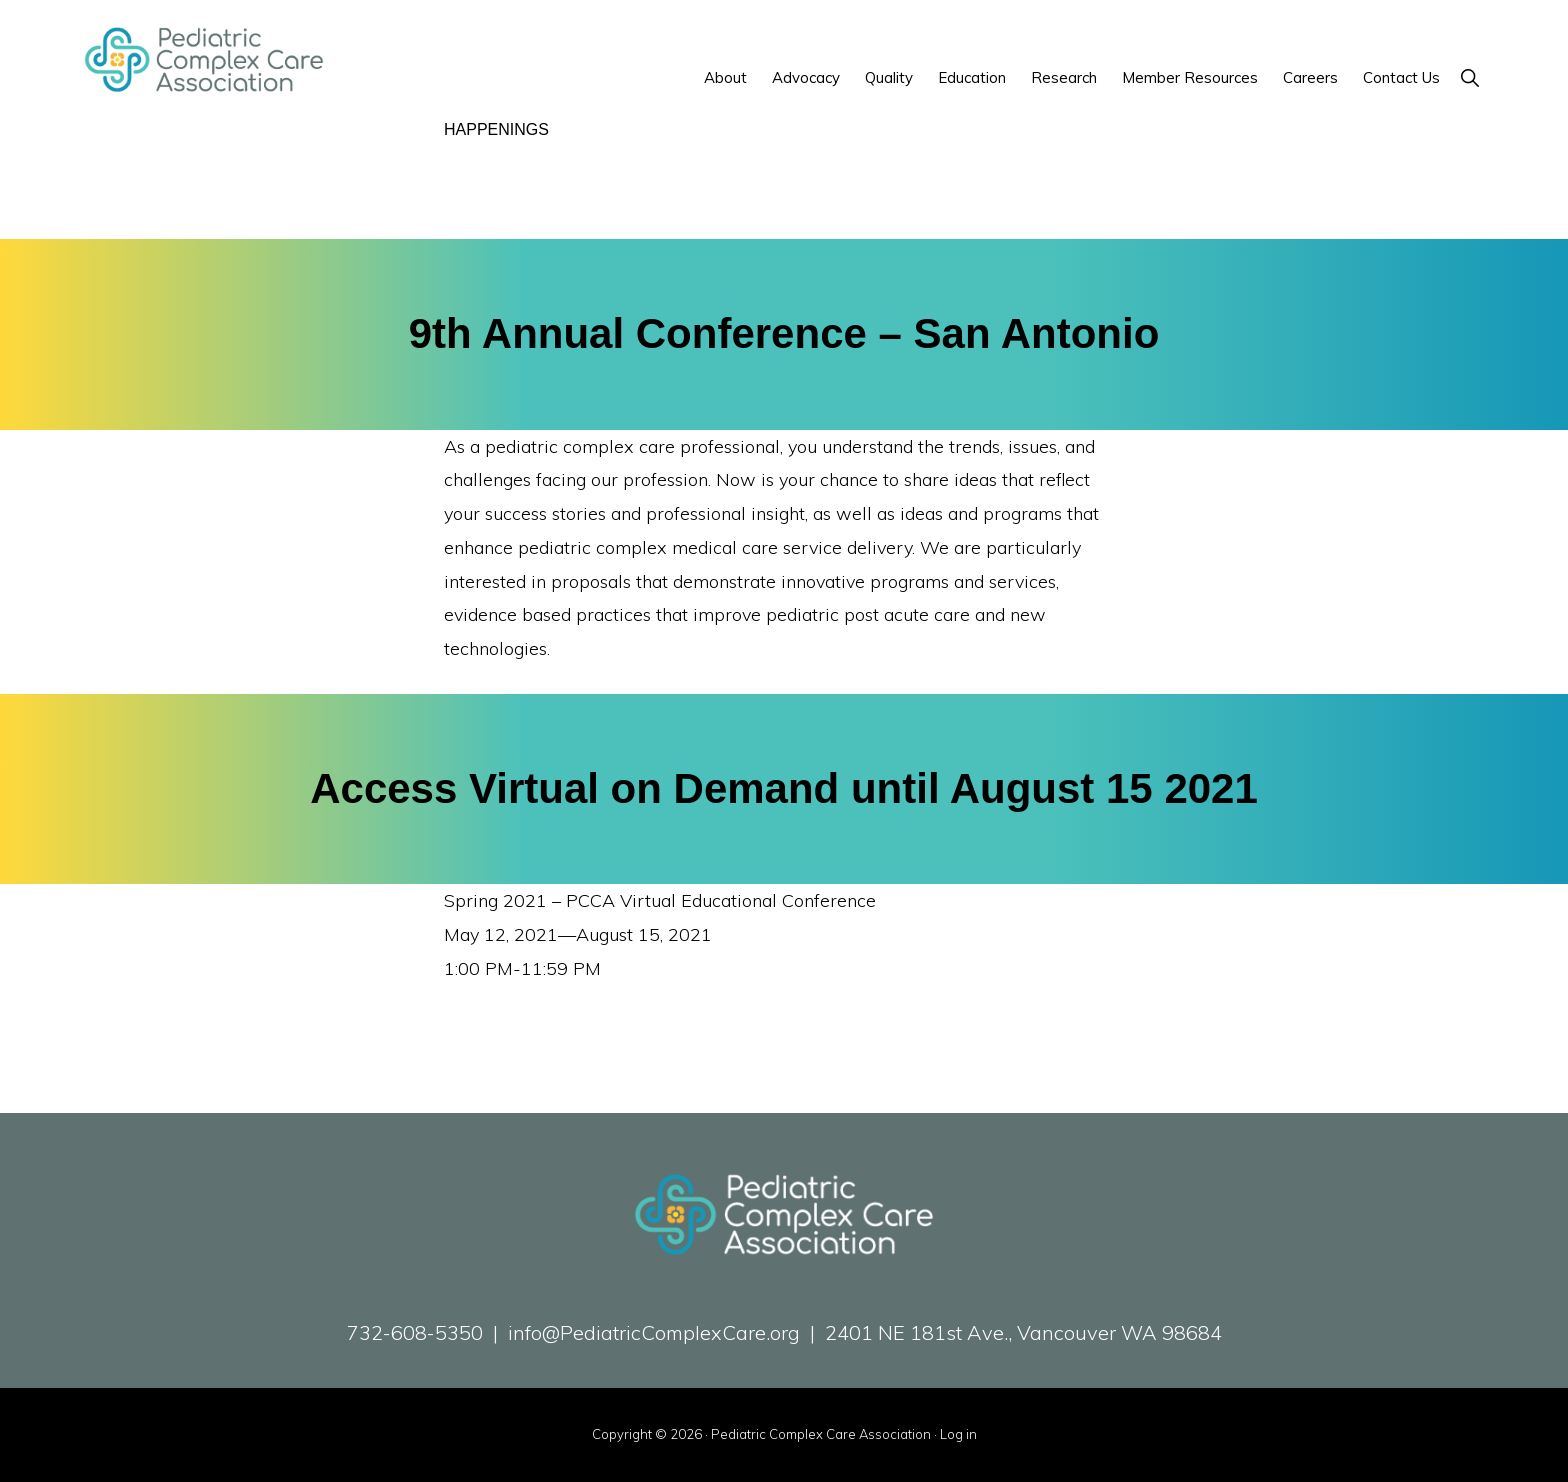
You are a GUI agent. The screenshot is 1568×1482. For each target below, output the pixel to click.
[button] (1469, 77)
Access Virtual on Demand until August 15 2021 (784, 788)
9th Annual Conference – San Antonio (784, 333)
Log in (958, 1434)
